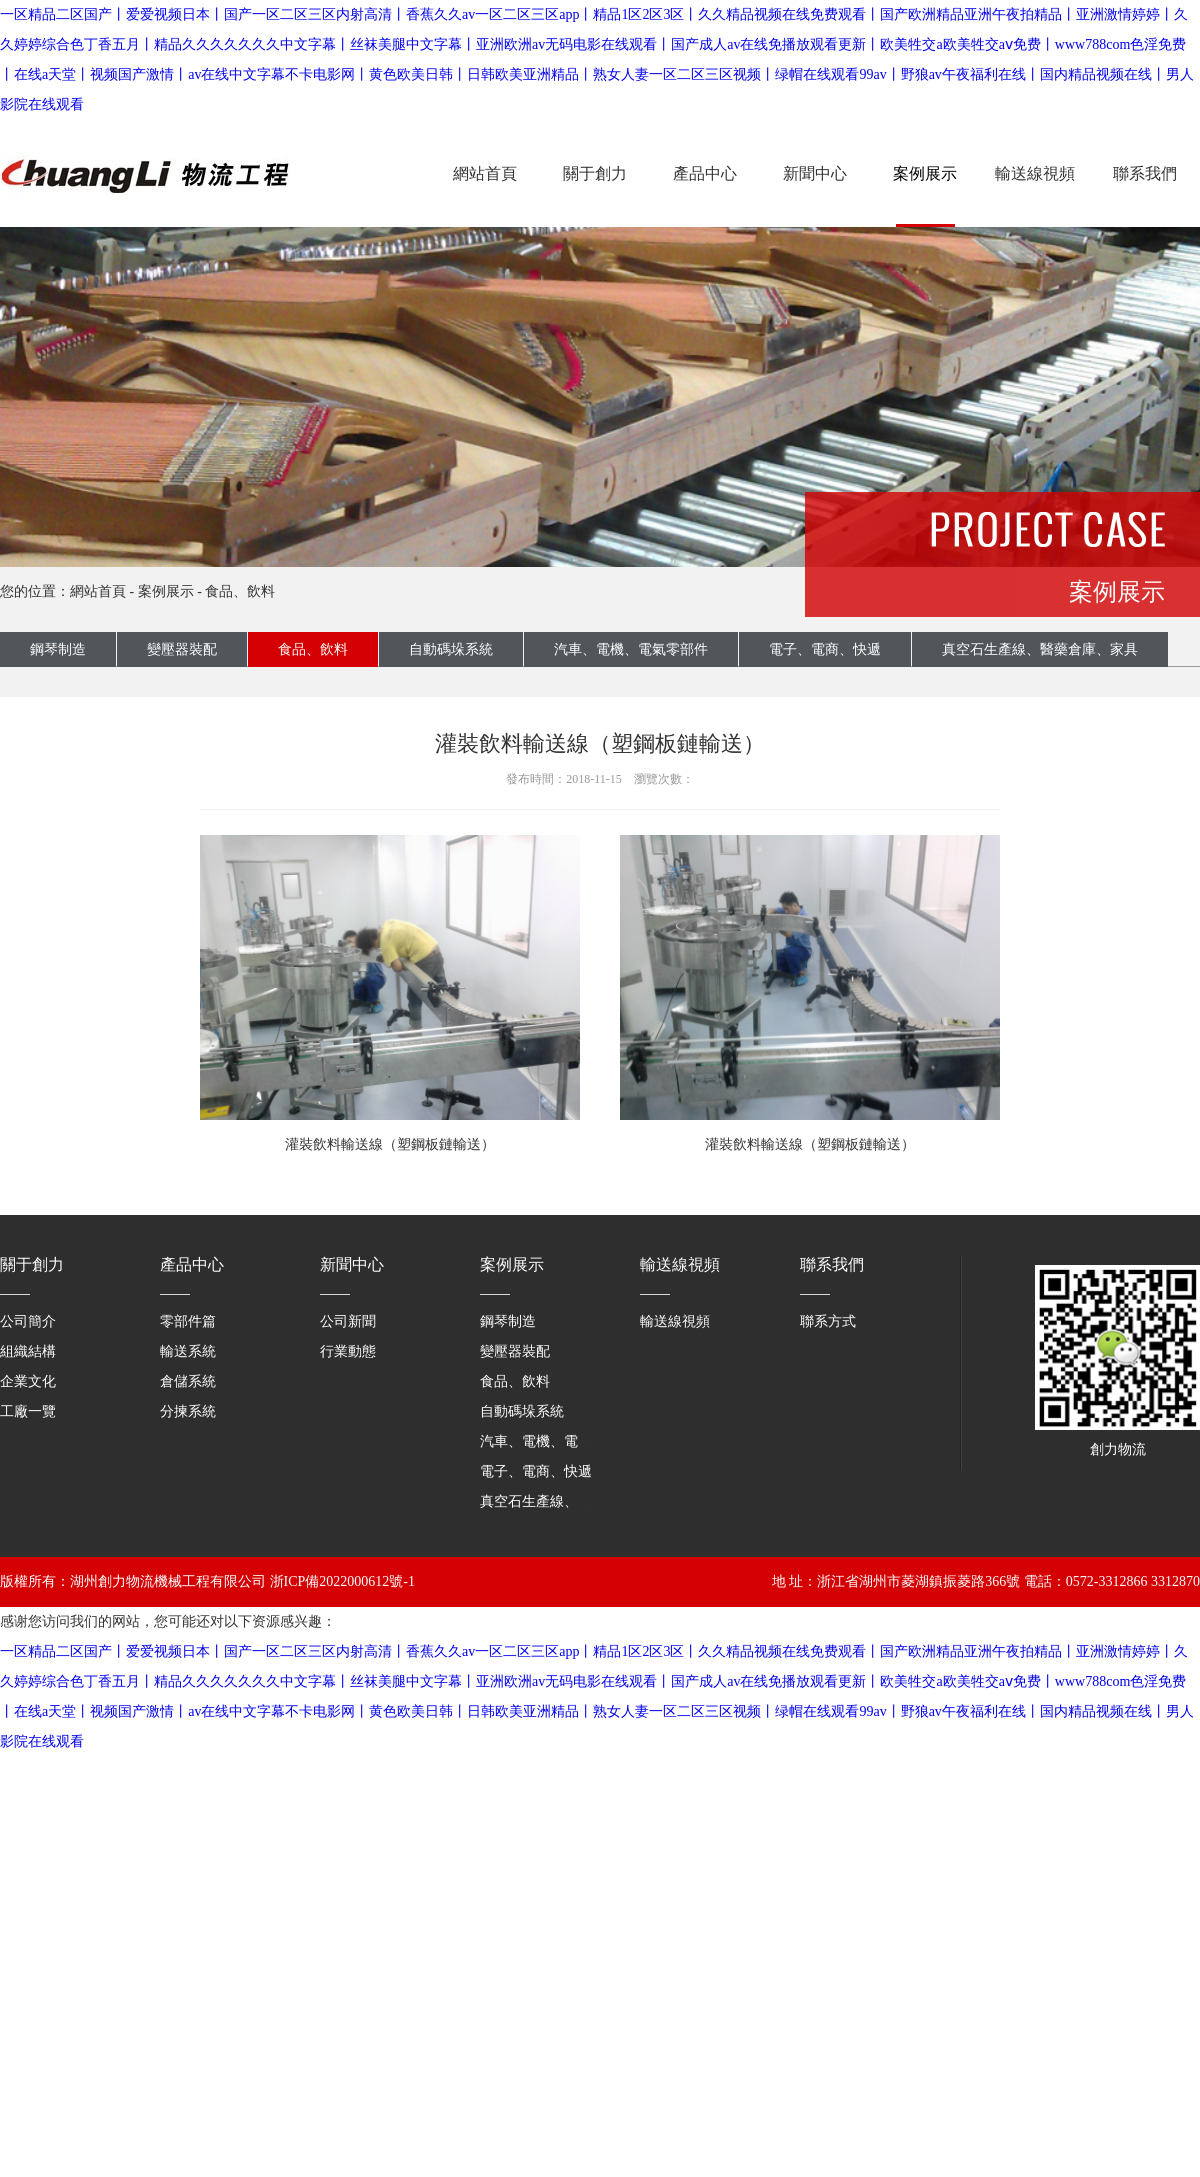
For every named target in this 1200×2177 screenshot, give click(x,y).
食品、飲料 (313, 649)
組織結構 (28, 1351)
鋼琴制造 (58, 649)
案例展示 (925, 173)
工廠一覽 (28, 1411)
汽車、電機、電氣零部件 (557, 1441)
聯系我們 (1145, 173)
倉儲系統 (188, 1381)
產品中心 (705, 173)
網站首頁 (485, 173)
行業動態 (348, 1351)
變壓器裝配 (182, 649)
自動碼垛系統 (451, 649)
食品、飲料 (240, 591)
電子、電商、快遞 (536, 1471)
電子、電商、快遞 (825, 649)
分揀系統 (188, 1411)
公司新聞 (348, 1321)
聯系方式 (828, 1321)
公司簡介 (28, 1321)
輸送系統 (188, 1351)
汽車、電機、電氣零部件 (631, 649)
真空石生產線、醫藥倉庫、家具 (1040, 649)
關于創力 (595, 173)
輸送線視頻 (1035, 173)
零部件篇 (188, 1321)
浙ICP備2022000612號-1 (342, 1581)
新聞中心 (815, 173)
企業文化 (28, 1381)
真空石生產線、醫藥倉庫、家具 (578, 1501)
